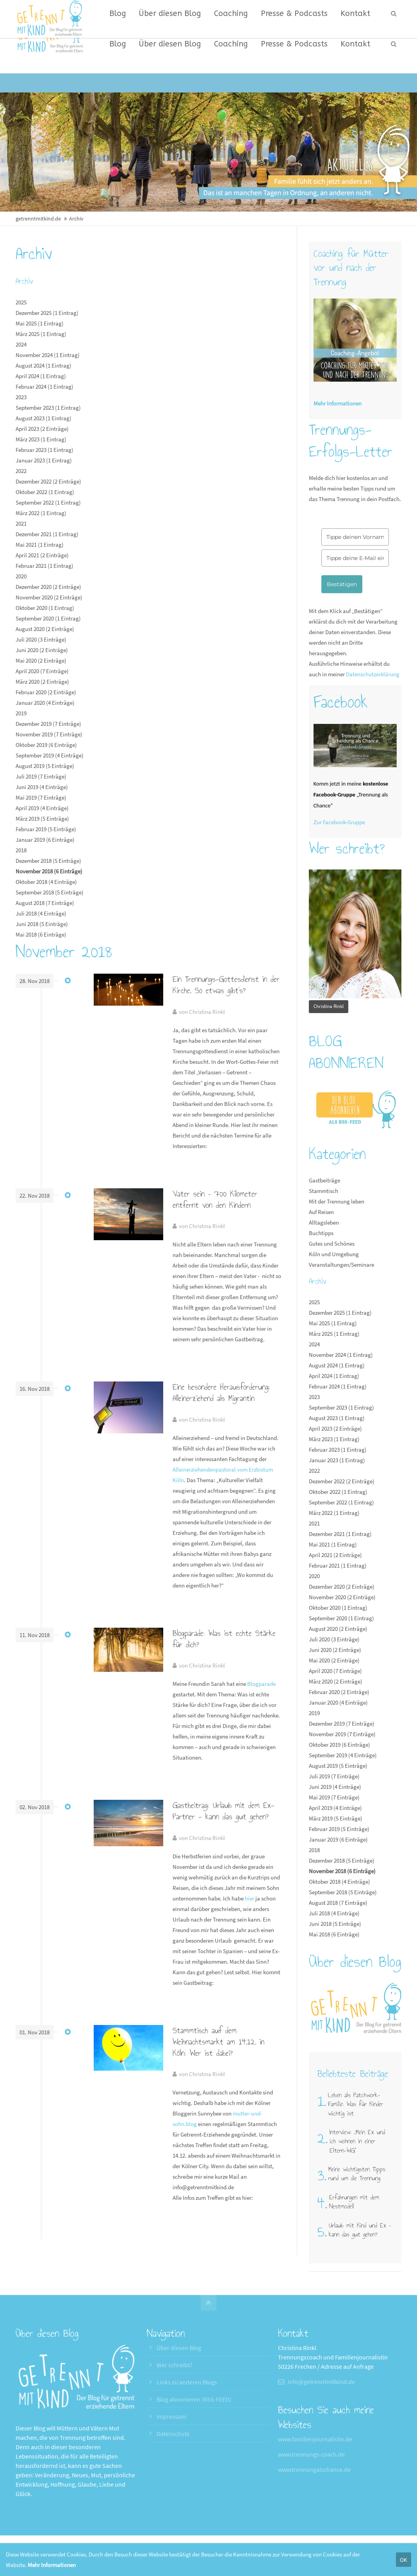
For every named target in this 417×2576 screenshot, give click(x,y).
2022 (21, 471)
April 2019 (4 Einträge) (42, 808)
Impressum (171, 2416)
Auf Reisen (321, 1212)
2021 (21, 523)
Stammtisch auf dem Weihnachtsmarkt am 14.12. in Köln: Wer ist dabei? (218, 2042)
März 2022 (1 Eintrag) (41, 513)
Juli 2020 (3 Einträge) (41, 639)
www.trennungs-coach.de (311, 2454)
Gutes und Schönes (332, 1243)
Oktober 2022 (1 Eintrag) (45, 492)
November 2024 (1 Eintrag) (48, 355)
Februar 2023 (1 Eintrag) (44, 449)
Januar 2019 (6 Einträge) (45, 839)
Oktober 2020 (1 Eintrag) (45, 608)
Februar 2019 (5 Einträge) (46, 829)
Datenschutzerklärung (372, 674)
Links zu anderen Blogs (187, 2382)
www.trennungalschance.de (314, 2469)
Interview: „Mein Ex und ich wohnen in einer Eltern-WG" (357, 2141)
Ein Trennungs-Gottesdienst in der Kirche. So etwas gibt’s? (226, 985)
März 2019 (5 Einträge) (42, 818)
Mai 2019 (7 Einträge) (41, 797)
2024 (21, 344)
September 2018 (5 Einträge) (50, 892)
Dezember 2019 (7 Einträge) (48, 723)
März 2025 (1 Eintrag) (41, 334)
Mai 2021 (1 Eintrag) (40, 544)
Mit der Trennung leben (336, 1201)
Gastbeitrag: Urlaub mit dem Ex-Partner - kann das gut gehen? (223, 1811)
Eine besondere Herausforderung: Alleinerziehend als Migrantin (221, 1392)
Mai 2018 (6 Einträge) (41, 934)
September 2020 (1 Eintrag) (48, 618)
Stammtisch (323, 1191)
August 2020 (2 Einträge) (45, 629)
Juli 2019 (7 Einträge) (41, 776)
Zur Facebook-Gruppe (339, 822)
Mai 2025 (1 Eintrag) (40, 323)
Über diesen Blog (179, 2348)
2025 (21, 302)
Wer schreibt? (174, 2365)
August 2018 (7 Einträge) (45, 903)
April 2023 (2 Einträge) (42, 428)
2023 (21, 397)
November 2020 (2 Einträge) (49, 597)
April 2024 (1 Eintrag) (41, 376)
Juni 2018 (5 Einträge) (42, 924)
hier (249, 1898)
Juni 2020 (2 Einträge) (42, 650)
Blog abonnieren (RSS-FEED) (194, 2399)
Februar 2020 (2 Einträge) (46, 692)
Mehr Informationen (52, 2565)
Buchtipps (321, 1233)
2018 (21, 850)
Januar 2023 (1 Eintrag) (44, 460)
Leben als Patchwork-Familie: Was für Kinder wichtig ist (355, 2104)
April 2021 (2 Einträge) (42, 555)
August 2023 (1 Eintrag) (43, 418)
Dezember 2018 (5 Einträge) (48, 860)
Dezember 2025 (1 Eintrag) (47, 312)
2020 (21, 576)
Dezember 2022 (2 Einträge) (48, 481)
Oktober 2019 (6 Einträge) (46, 744)
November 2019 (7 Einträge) (49, 734)
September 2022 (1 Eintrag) (48, 502)
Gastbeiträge (324, 1180)
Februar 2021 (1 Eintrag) (44, 565)
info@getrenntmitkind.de (321, 2382)
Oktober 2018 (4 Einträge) (46, 881)
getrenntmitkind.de (38, 218)
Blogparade (261, 1683)
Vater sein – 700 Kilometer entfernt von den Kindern (215, 1199)
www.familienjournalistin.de (315, 2439)
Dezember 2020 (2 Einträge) (48, 586)
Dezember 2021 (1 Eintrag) (47, 534)
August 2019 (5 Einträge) (45, 766)
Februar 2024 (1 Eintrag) (44, 386)
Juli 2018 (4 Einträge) (41, 913)
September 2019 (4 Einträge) (50, 755)
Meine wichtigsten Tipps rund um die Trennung (356, 2173)
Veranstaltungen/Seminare (341, 1264)
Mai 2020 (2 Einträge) (41, 660)
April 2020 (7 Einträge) (42, 671)
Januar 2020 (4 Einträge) (45, 702)
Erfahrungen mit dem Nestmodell (354, 2201)
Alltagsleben (324, 1222)
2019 (21, 713)
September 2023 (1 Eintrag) (48, 407)
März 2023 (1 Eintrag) (41, 439)
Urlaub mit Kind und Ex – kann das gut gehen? (360, 2229)
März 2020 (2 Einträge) (42, 681)
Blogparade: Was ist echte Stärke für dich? (224, 1639)
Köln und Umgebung (334, 1254)
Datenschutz (173, 2433)
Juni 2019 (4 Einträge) (42, 787)
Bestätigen (342, 584)
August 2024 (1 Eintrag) (43, 365)
